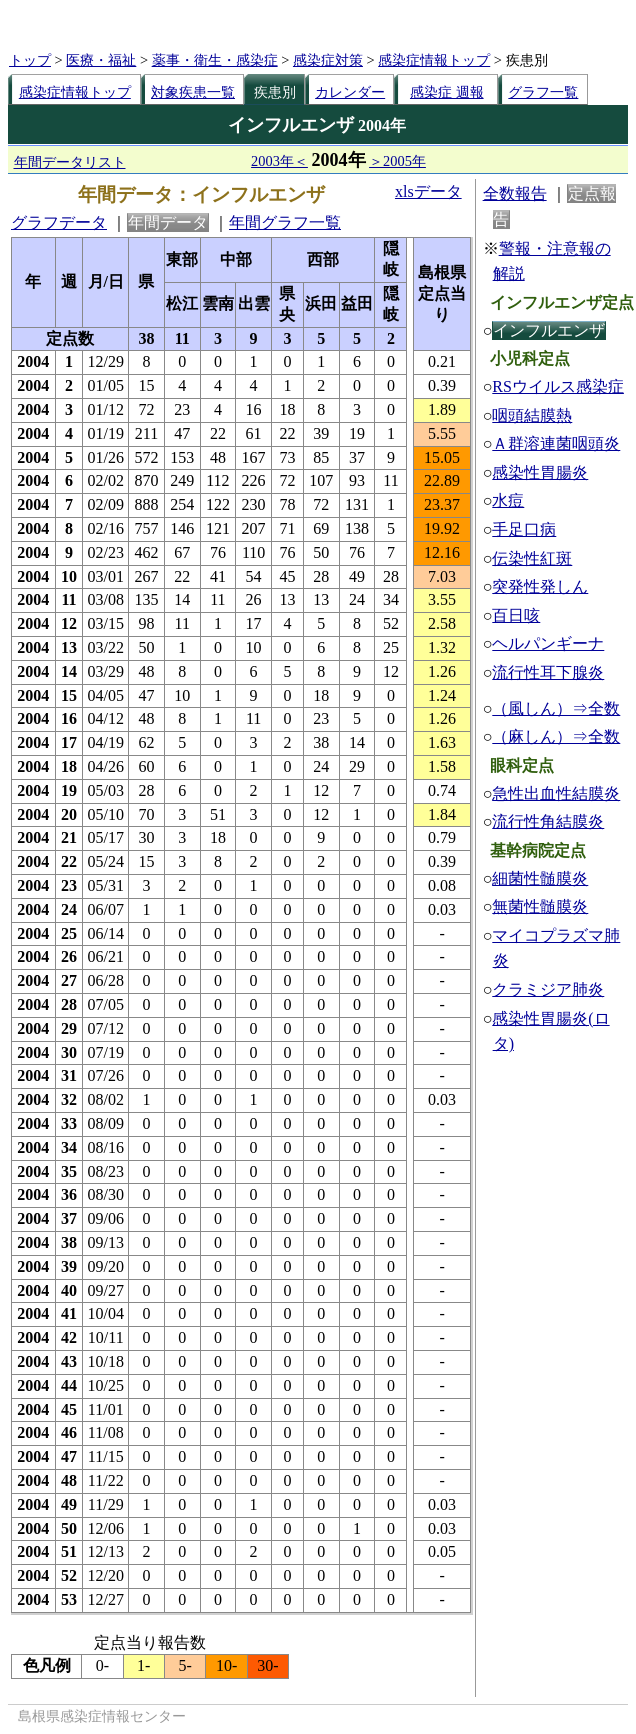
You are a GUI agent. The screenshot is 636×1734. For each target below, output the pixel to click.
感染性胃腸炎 (540, 472)
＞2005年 (397, 161)
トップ (30, 60)
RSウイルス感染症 (558, 386)
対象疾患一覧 (193, 92)
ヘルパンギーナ (548, 643)
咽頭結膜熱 (532, 415)
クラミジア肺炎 (548, 989)
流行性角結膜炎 (548, 821)
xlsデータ (428, 191)
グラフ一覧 (543, 92)
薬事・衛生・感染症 (215, 60)
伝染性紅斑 (532, 558)
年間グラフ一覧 (285, 222)
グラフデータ (59, 222)
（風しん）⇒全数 (556, 708)
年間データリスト (70, 162)
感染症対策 (328, 60)
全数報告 (515, 193)
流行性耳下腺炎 (548, 672)
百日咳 (516, 615)
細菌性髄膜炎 (540, 878)
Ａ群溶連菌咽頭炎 (556, 443)
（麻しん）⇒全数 (556, 736)
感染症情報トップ (434, 60)
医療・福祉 (101, 60)
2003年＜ (279, 161)
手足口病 (524, 529)
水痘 (508, 500)
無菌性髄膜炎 (540, 906)
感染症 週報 (447, 92)
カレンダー (350, 92)
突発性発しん (540, 586)
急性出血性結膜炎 (556, 793)
